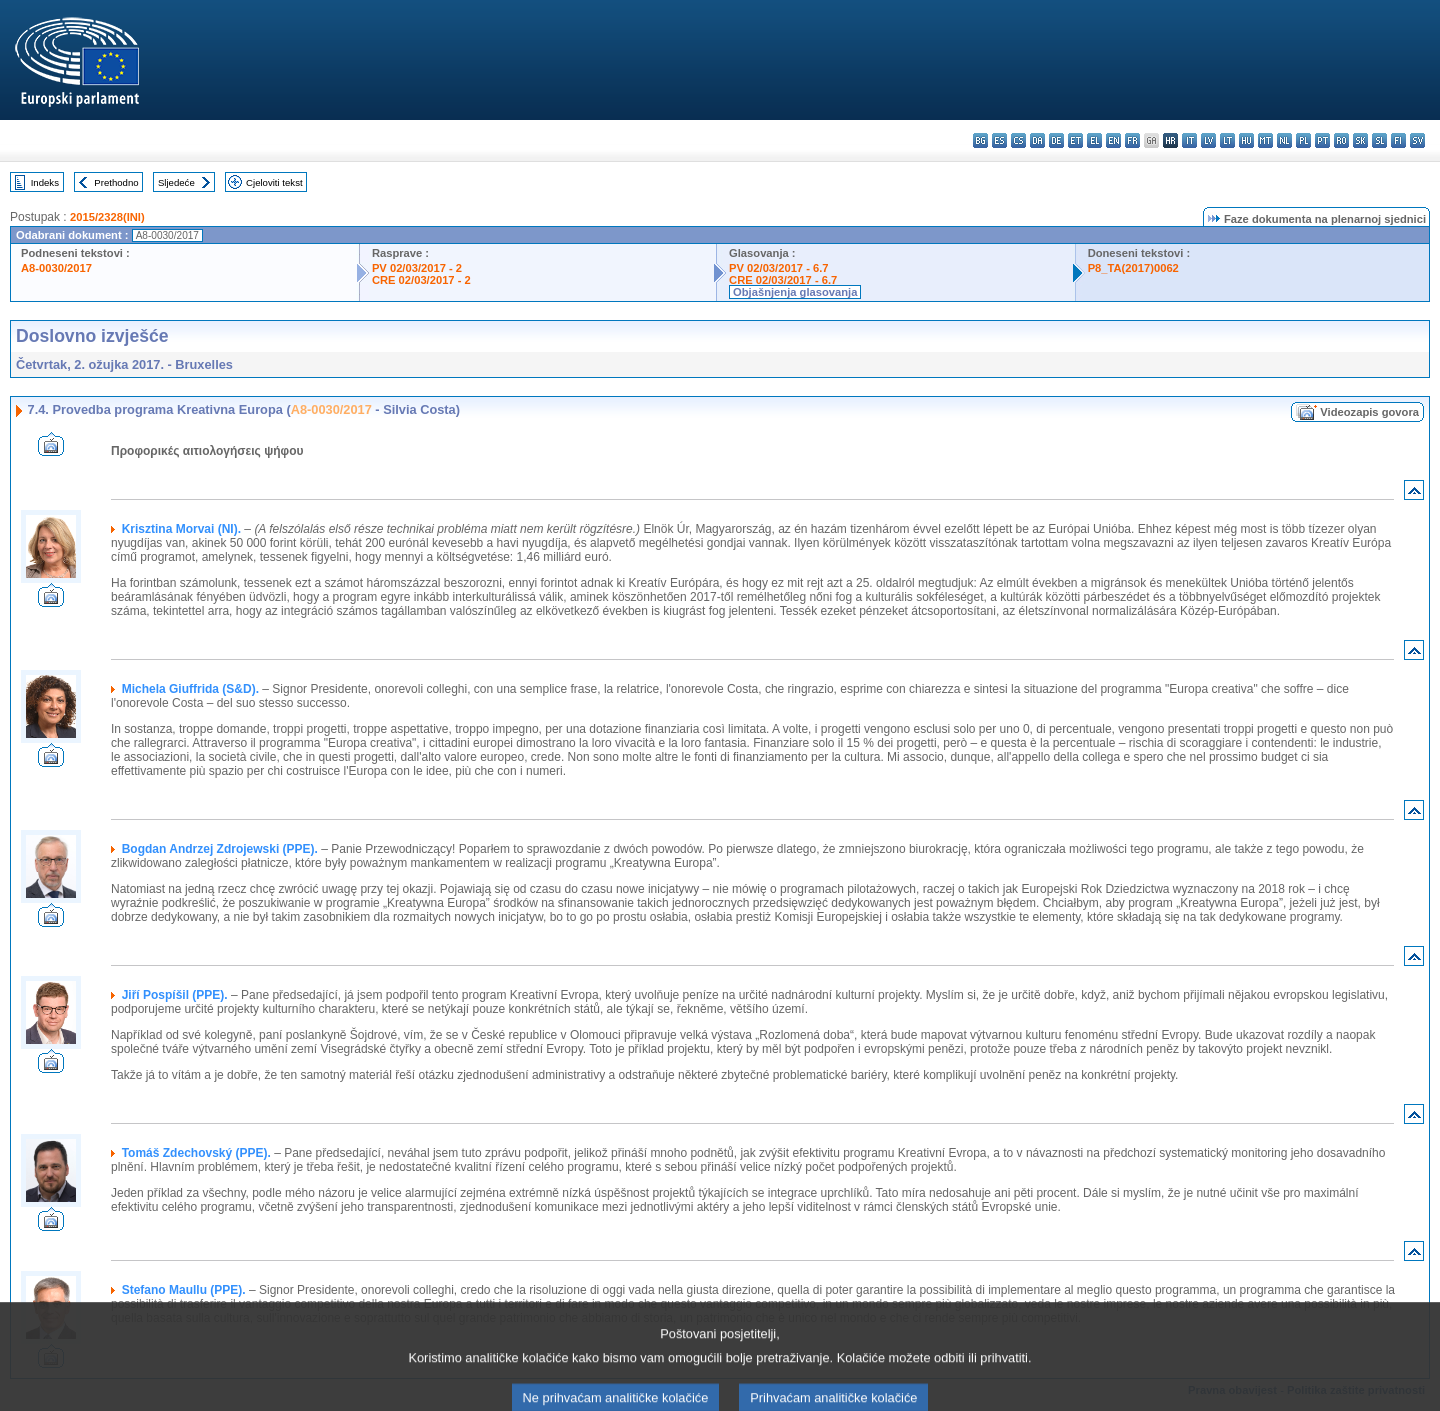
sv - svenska (1417, 140)
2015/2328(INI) (107, 217)
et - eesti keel (1075, 140)
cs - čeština (1018, 140)
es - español (999, 140)
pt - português (1322, 140)
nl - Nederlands (1284, 140)
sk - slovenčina (1360, 140)
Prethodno (116, 182)
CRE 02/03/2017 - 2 (421, 280)
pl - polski (1303, 140)
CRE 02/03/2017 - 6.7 (783, 280)
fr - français (1132, 140)
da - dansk (1037, 140)
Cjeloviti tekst (274, 182)
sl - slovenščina (1379, 140)
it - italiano (1189, 140)
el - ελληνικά (1094, 140)
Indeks (45, 182)
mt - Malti (1265, 140)
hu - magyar (1246, 140)
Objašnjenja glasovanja (795, 292)
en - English (1113, 140)
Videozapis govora (1369, 412)
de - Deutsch (1056, 140)
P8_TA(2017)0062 (1133, 268)
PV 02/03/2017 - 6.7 (779, 268)
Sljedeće (176, 182)
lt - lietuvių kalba (1227, 140)
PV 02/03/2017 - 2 (417, 268)
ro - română (1341, 140)
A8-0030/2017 (56, 268)
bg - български (980, 140)
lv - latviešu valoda (1208, 140)
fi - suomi (1398, 140)
